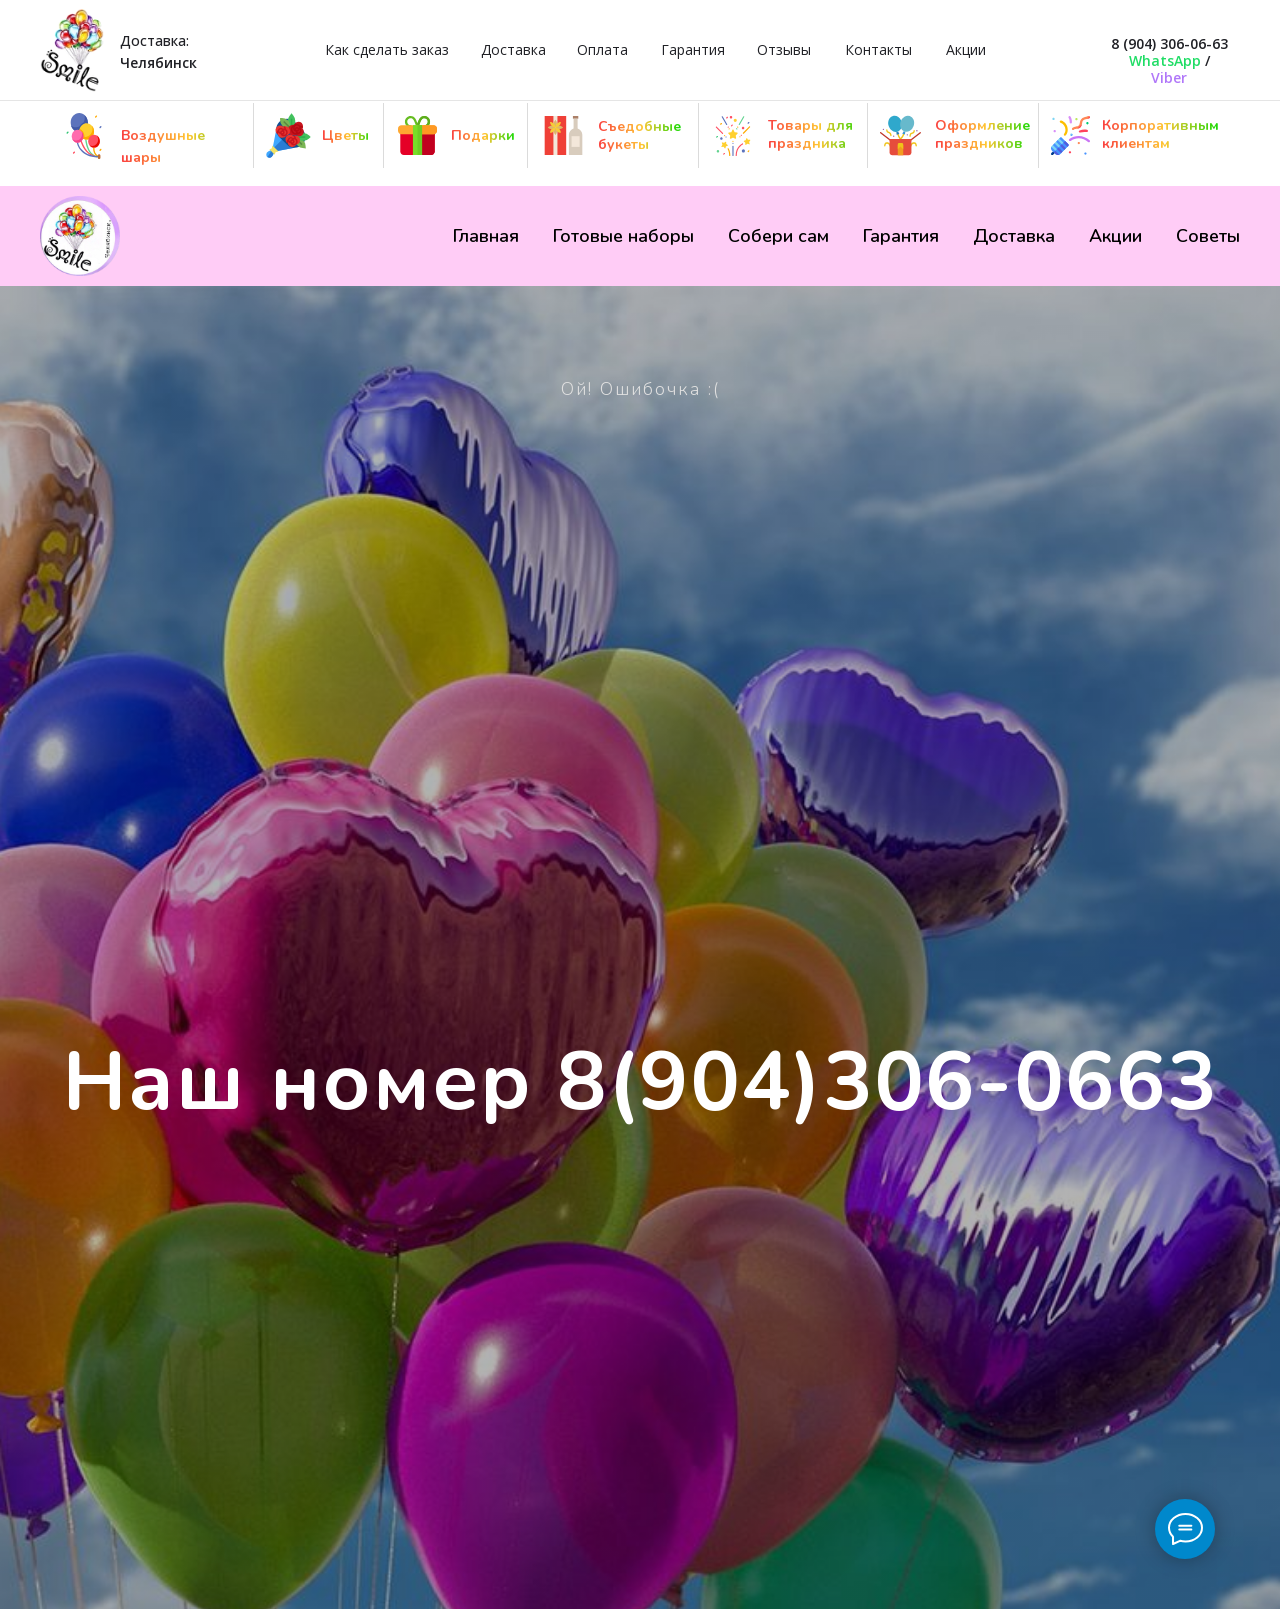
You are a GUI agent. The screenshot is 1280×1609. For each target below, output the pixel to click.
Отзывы (784, 49)
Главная (486, 236)
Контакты (878, 49)
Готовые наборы (623, 236)
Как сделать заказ (387, 49)
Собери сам (778, 236)
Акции (966, 49)
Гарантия (693, 49)
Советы (1208, 236)
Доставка (513, 49)
